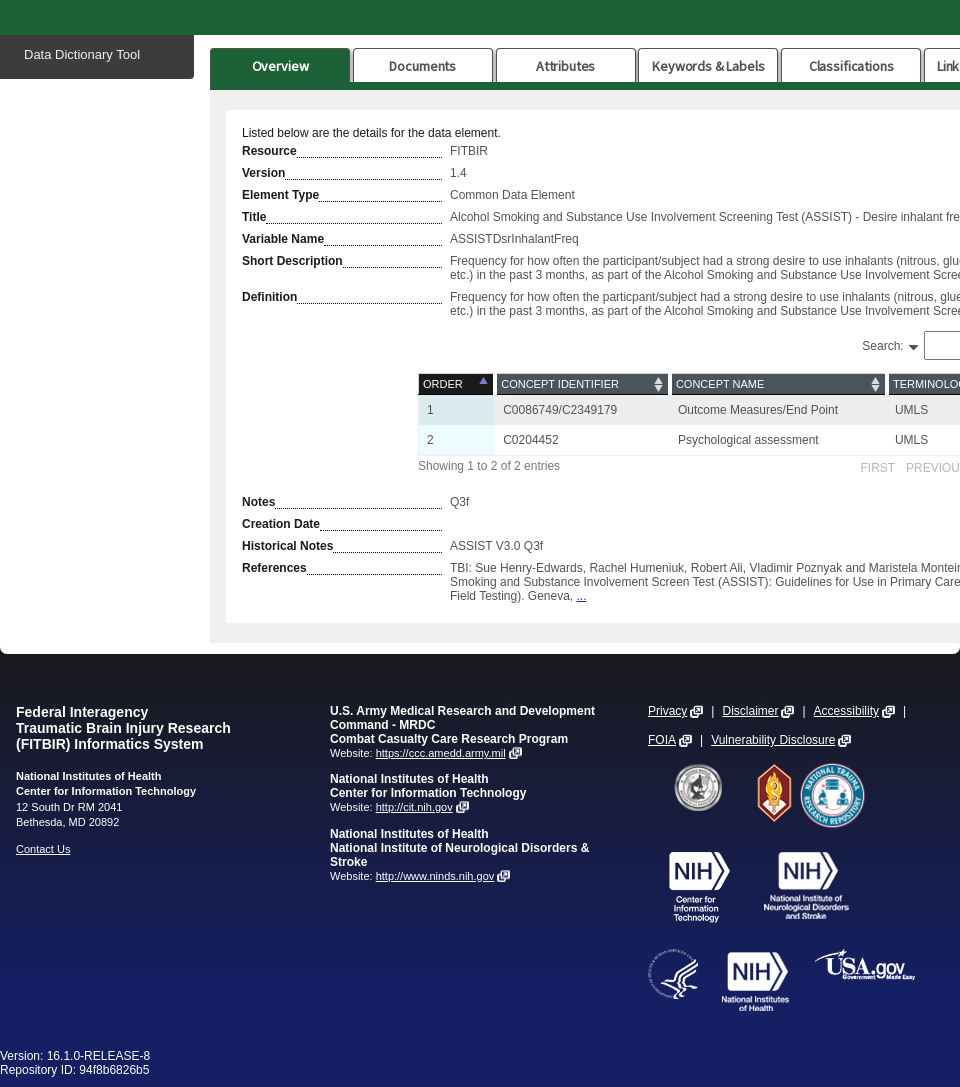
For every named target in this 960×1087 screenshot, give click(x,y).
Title (254, 217)
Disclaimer (750, 711)
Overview (280, 66)
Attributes (566, 66)
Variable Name (283, 239)
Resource (269, 151)
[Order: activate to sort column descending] (457, 384)
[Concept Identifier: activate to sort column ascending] (582, 384)
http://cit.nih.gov (414, 807)
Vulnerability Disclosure (773, 740)
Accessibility (846, 711)
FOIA (662, 740)
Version (263, 173)
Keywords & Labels (708, 66)
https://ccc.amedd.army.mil (441, 753)
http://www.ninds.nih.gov (435, 876)
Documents (422, 66)
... (582, 596)
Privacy (667, 711)
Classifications (851, 66)
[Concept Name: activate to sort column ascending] (778, 384)
